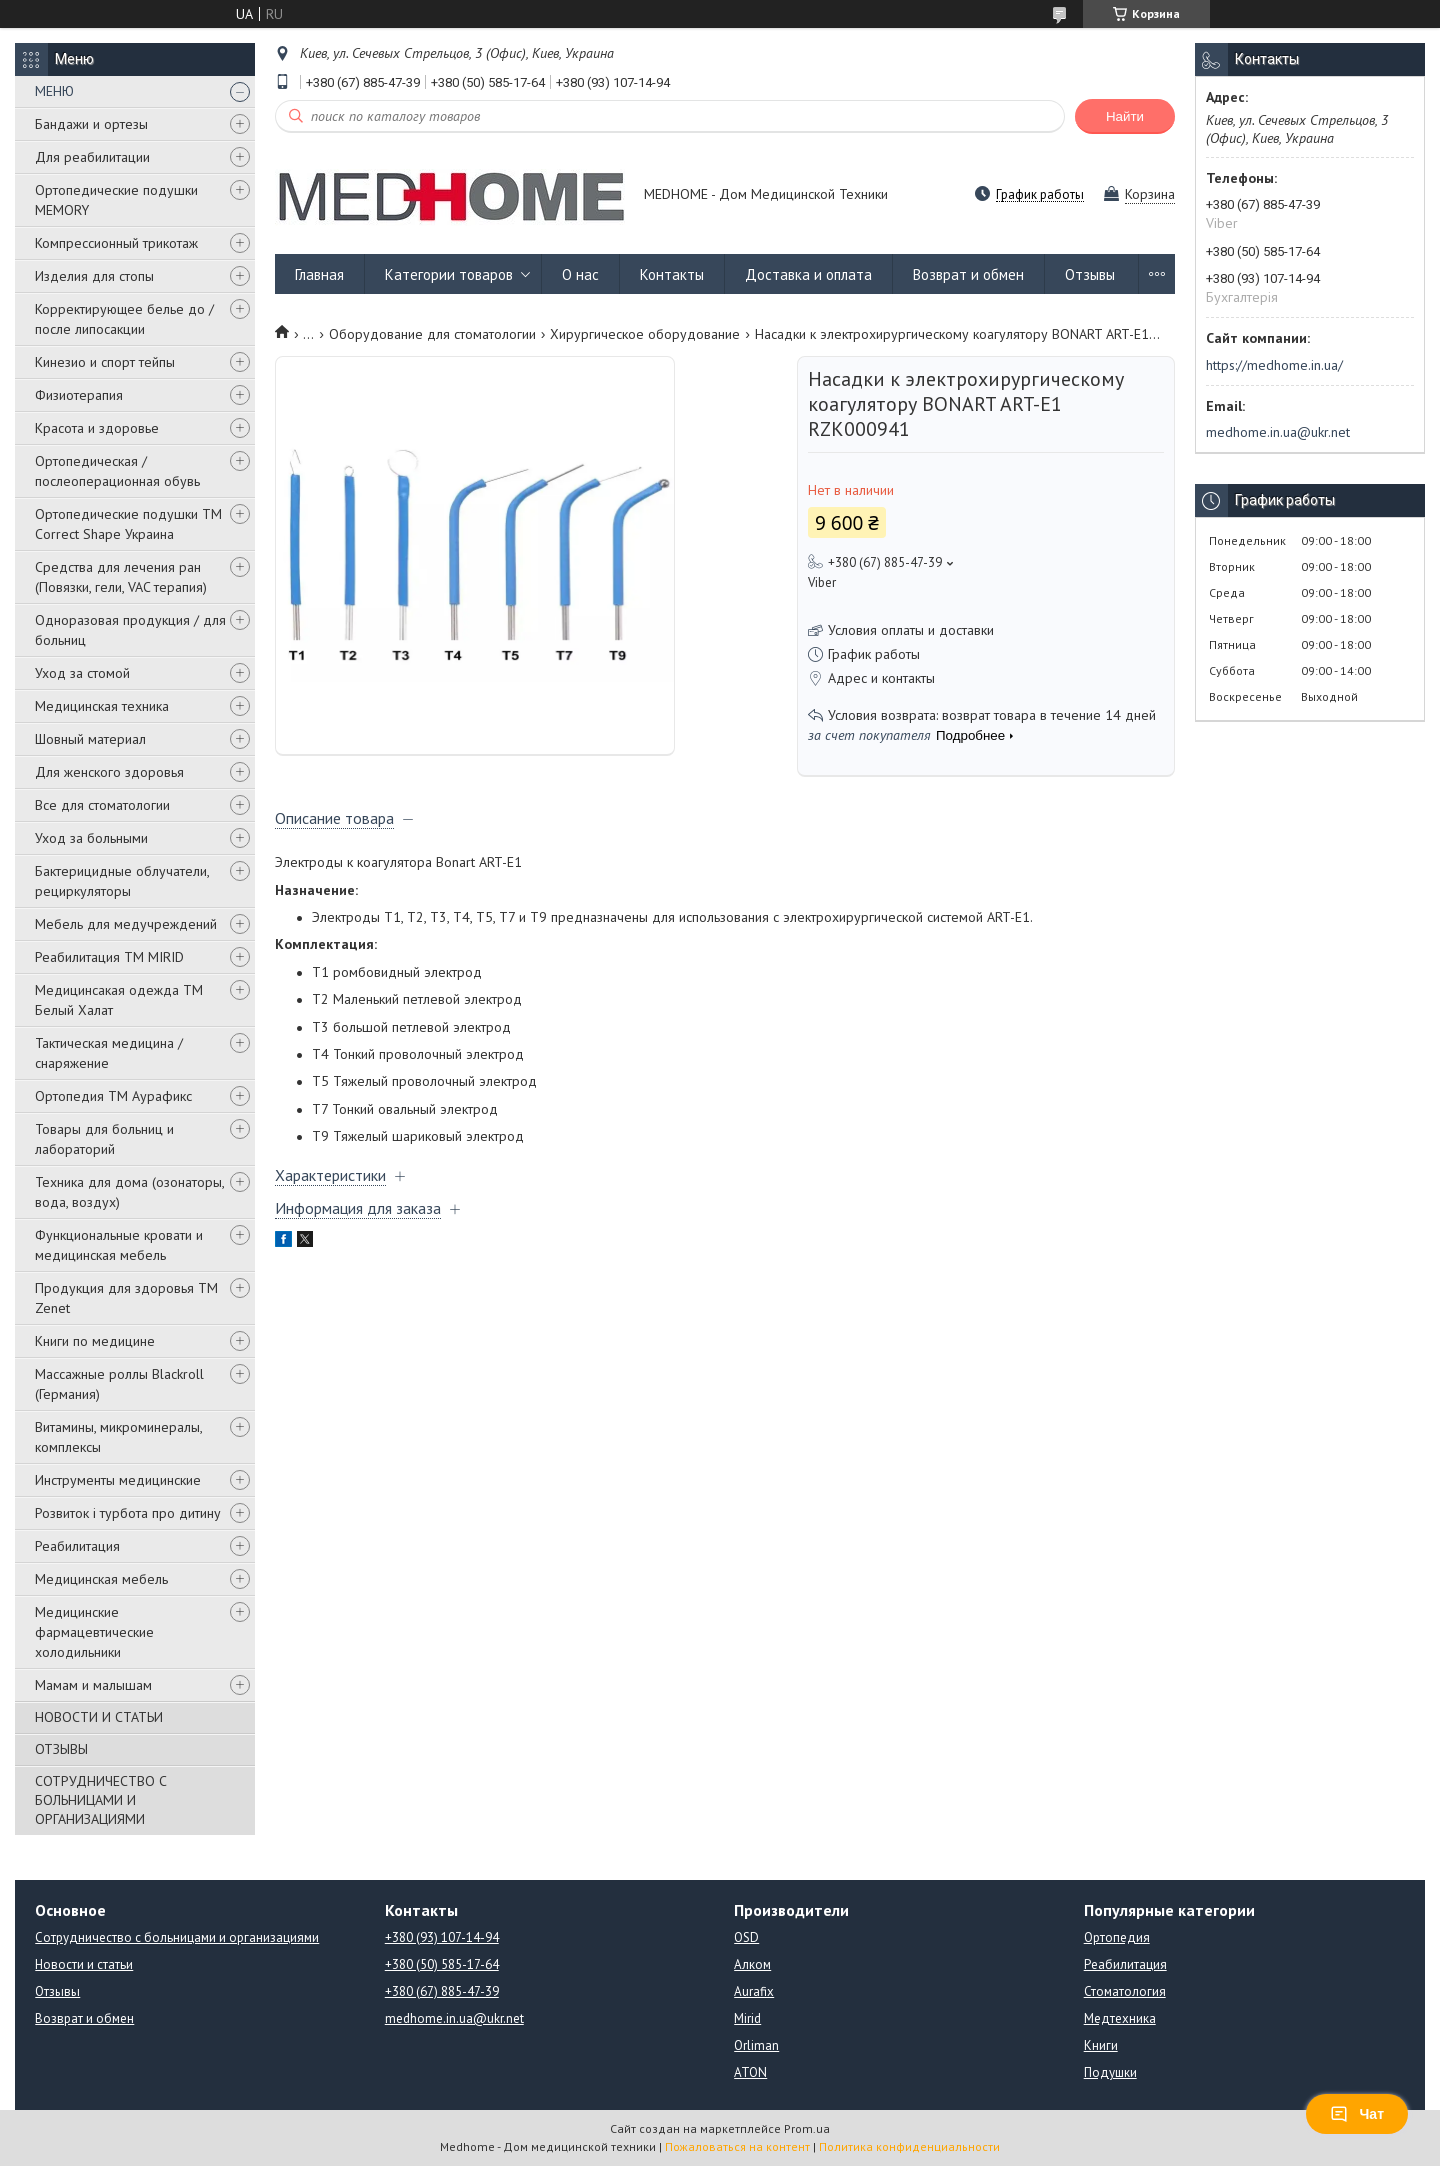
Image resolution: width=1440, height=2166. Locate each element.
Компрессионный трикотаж (116, 243)
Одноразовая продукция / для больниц (130, 630)
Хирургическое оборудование (645, 334)
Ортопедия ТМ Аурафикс (113, 1096)
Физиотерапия (79, 395)
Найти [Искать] (1125, 116)
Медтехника (1120, 2018)
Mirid (747, 2018)
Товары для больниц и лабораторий (104, 1139)
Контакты (672, 274)
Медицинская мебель (101, 1579)
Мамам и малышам (93, 1685)
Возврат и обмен (968, 274)
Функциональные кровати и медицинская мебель (119, 1245)
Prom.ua (807, 2128)
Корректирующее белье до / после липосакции (124, 319)
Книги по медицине (95, 1341)
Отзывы (1090, 274)
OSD (746, 1937)
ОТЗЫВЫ (61, 1749)
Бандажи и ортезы (91, 124)
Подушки (1110, 2072)
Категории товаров (449, 274)
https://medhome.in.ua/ (1274, 365)
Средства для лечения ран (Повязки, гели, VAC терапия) (121, 577)
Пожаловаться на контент (737, 2146)
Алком (752, 1964)
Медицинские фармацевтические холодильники (94, 1632)
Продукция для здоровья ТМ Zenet (126, 1298)
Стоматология (1125, 1991)
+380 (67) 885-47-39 (442, 1991)
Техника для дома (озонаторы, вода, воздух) (129, 1192)
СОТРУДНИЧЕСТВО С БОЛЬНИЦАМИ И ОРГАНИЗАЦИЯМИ (101, 1800)
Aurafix (754, 1991)
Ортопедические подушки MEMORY (116, 200)
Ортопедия (1117, 1937)
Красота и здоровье (97, 428)
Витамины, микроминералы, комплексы (118, 1437)
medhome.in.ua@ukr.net (1278, 432)
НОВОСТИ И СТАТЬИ (99, 1717)
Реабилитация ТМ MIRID (109, 957)
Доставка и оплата (808, 274)
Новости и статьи (84, 1964)
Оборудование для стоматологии (432, 334)
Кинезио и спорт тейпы (105, 362)
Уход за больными (91, 838)
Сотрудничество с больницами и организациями (177, 1937)
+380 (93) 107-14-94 (442, 1937)
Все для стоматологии (102, 805)
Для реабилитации (92, 157)
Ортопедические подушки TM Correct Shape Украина (128, 524)
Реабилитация (77, 1546)
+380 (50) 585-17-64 (442, 1964)
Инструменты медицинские (118, 1480)
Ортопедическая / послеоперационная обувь (117, 471)
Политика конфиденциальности (909, 2146)
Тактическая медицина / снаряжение (109, 1053)
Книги (1101, 2045)
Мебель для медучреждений (126, 924)
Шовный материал (90, 739)
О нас (580, 274)
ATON (750, 2072)
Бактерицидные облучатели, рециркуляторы (122, 881)
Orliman (756, 2045)
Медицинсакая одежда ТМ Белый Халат (119, 1000)
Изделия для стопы (94, 276)
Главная (319, 274)
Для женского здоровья (109, 772)
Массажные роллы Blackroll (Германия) (119, 1384)
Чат (1357, 2114)
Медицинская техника (102, 706)
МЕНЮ (54, 91)
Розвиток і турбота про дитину (128, 1513)
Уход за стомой (82, 673)
